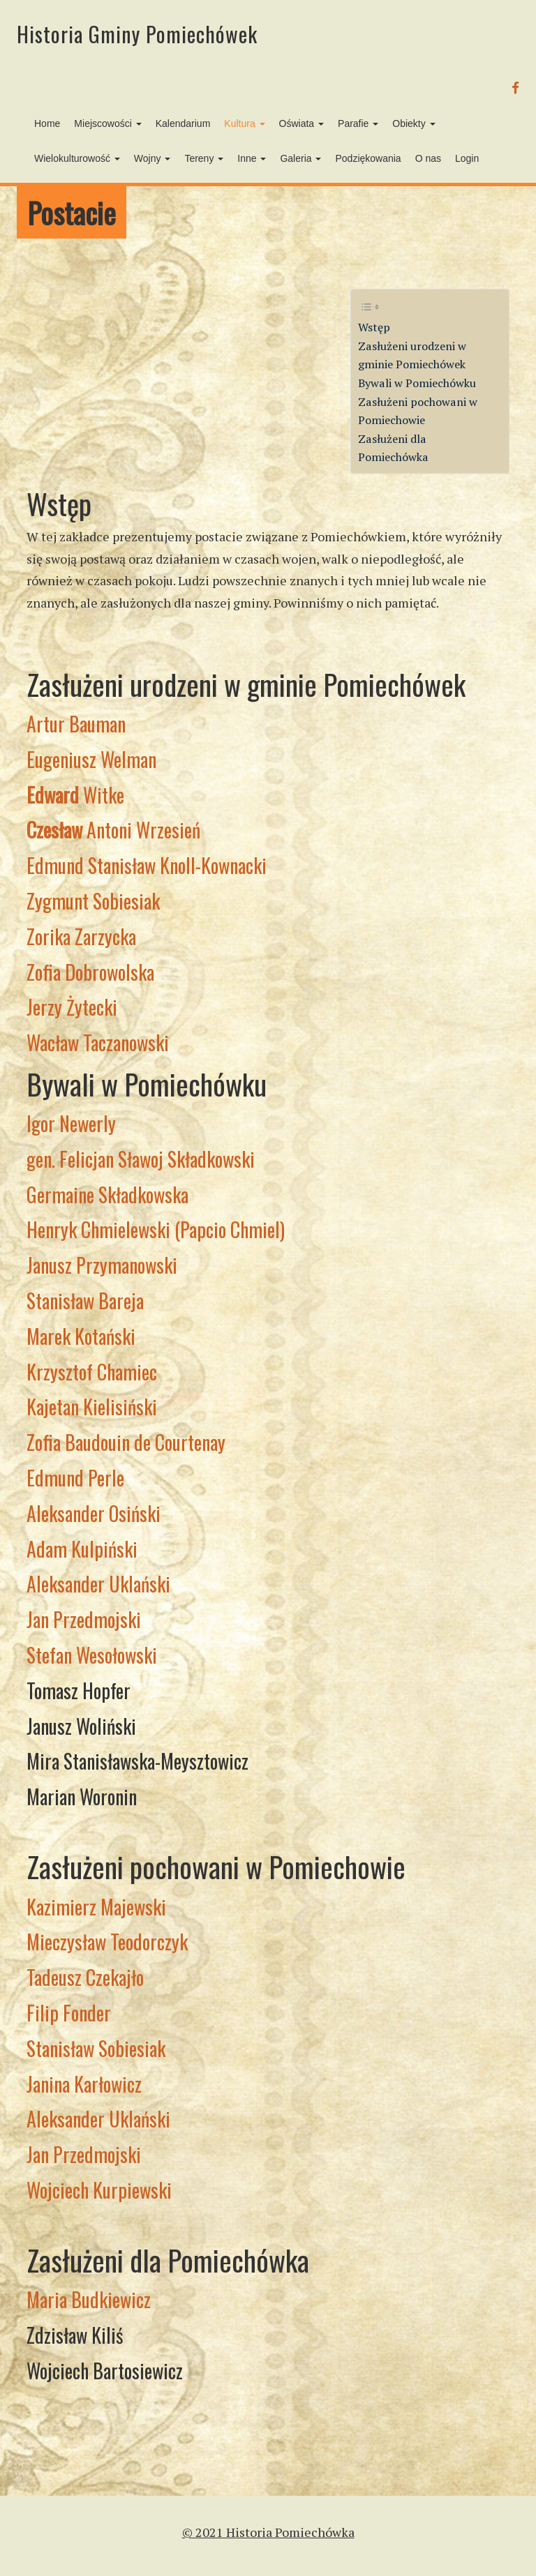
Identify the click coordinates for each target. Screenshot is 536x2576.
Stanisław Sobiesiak (96, 2048)
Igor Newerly (71, 1123)
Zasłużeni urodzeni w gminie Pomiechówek (412, 355)
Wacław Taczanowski (98, 1042)
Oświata (301, 123)
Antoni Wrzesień (113, 829)
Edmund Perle (75, 1477)
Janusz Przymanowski (102, 1265)
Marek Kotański (81, 1336)
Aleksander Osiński (94, 1513)
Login (467, 158)
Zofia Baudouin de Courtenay (126, 1442)
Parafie (358, 123)
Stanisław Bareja (85, 1300)
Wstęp (374, 327)
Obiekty (413, 123)
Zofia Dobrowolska (90, 972)
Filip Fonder (69, 2012)
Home (47, 123)
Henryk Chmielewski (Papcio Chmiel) (156, 1229)
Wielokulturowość (77, 158)
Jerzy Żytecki (72, 1007)
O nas (428, 158)
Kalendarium (183, 123)
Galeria (300, 158)
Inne (251, 158)
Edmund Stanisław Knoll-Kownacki (147, 865)
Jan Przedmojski (84, 1619)
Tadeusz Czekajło (85, 1977)
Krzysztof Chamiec (92, 1371)
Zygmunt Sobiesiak (93, 901)
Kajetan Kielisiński (92, 1406)
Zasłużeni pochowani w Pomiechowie (417, 411)
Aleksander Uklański (98, 1583)
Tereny (203, 158)
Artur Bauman (76, 723)
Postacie (71, 212)
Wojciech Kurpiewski (99, 2190)
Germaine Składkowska (107, 1194)
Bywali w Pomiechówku (417, 383)
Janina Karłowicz (84, 2084)
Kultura (244, 123)
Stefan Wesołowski (92, 1655)
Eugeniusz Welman (91, 759)
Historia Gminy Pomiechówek (137, 34)
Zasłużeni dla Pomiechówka (393, 448)
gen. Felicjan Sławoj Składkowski (141, 1159)
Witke (75, 795)
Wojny (152, 158)
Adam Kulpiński (82, 1549)
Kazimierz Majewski (96, 1906)
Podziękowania (368, 158)
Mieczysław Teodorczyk (107, 1941)
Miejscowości (107, 123)
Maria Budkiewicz (89, 2299)
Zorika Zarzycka (81, 936)
